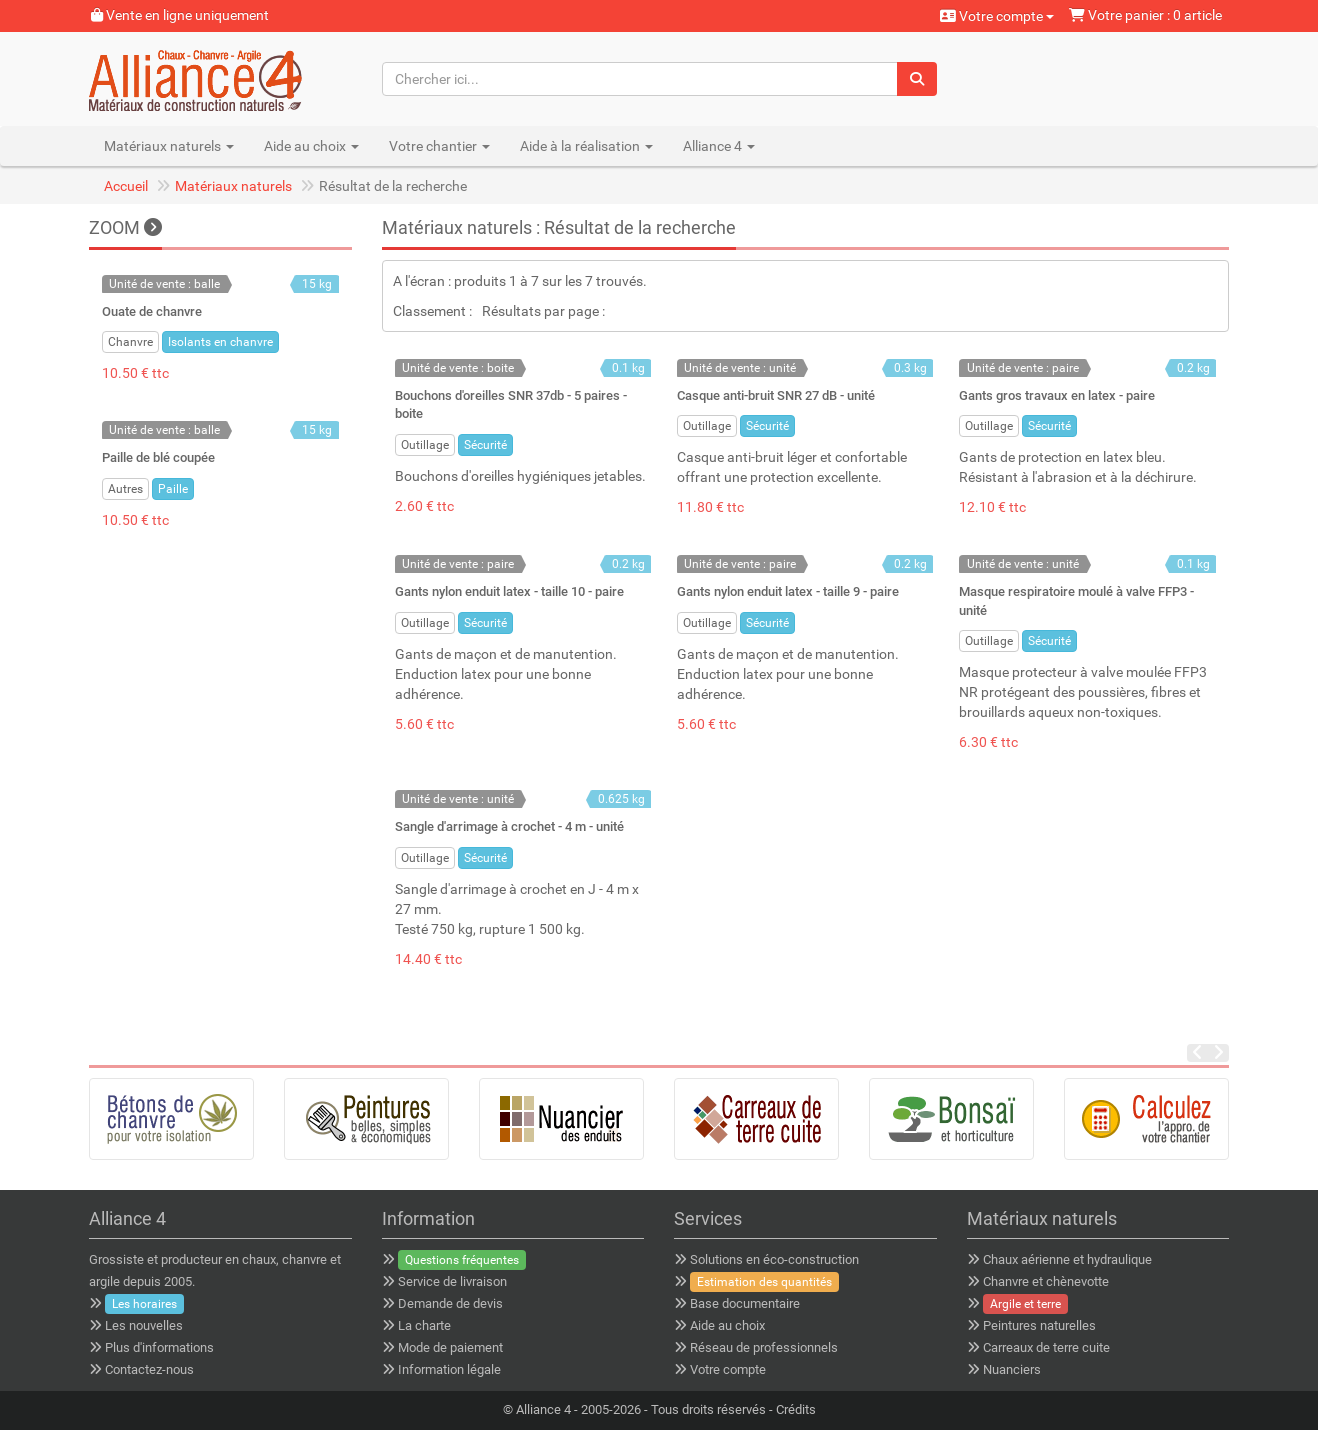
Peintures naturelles (1039, 1325)
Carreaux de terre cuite (1046, 1347)
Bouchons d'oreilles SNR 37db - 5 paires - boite (511, 404)
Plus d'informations (159, 1347)
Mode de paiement (450, 1347)
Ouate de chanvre (152, 311)
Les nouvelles (144, 1325)
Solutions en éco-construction (774, 1259)
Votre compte (997, 16)
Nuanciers (1012, 1369)
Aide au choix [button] (311, 146)
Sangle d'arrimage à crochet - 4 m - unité (509, 826)
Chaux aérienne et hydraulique (1067, 1259)
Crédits (796, 1409)
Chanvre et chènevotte (1046, 1281)
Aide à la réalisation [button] (586, 146)
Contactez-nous (149, 1369)
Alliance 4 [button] (719, 146)
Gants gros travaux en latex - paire (1057, 395)
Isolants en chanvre (220, 342)
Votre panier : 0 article (1145, 15)
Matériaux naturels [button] (169, 146)
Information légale (449, 1369)
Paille (173, 489)
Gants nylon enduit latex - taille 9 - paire (788, 591)
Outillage (425, 445)
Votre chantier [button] (439, 146)
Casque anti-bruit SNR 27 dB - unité (776, 395)
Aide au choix (727, 1325)
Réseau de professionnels (764, 1347)
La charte (424, 1325)
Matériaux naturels (233, 186)
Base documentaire (745, 1303)
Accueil (126, 186)
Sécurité (485, 445)
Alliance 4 (543, 1409)
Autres (125, 489)
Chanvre (130, 342)
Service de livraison (452, 1281)
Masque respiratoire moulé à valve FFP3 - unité (1076, 600)
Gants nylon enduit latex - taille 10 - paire (509, 591)
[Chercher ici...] (640, 79)
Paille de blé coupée (158, 457)
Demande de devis (450, 1303)
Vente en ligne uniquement (180, 15)
